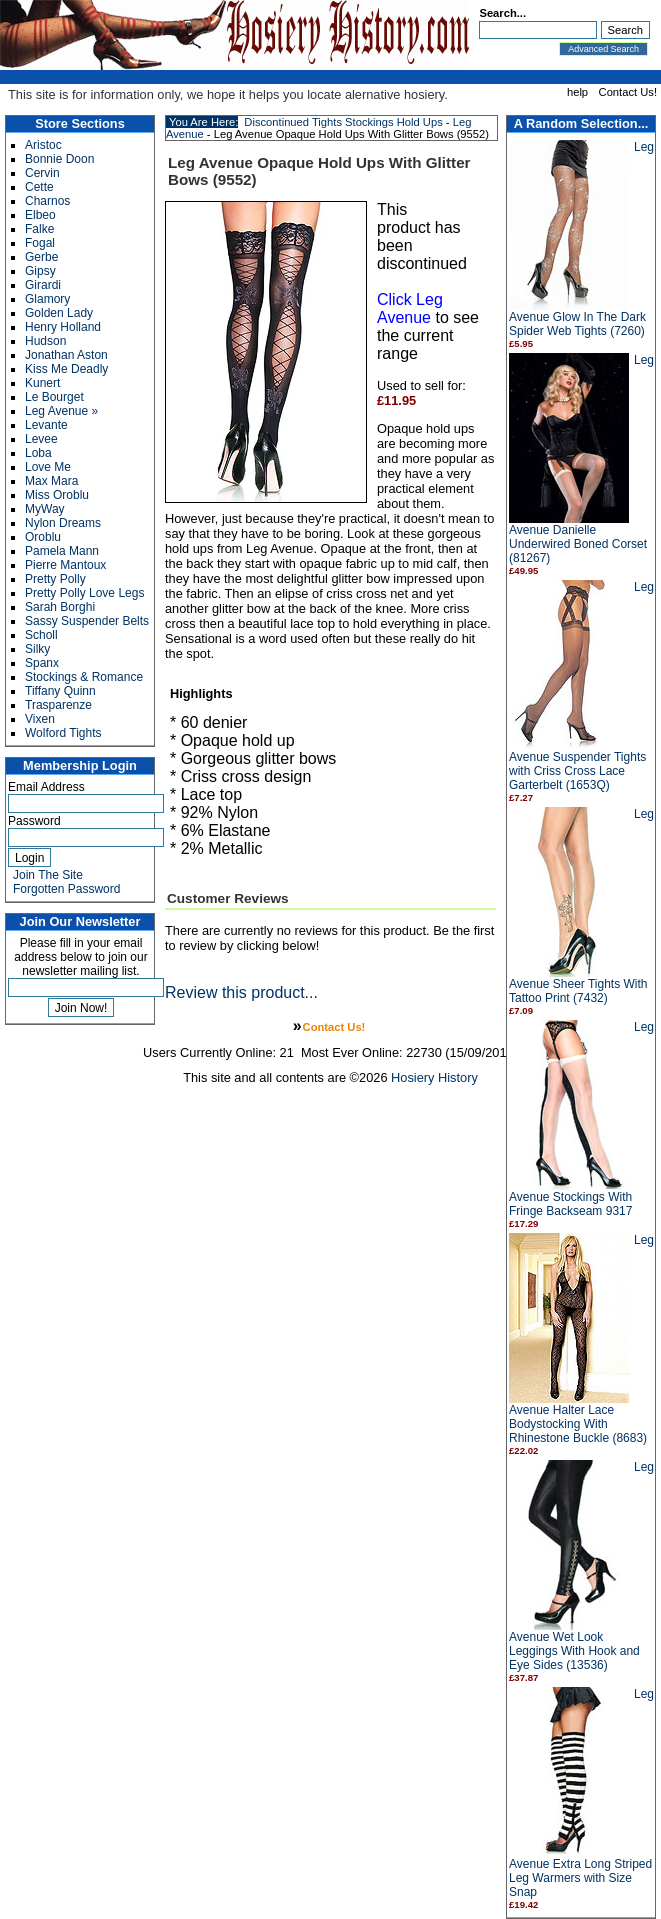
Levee (41, 439)
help (577, 92)
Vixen (40, 719)
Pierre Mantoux (65, 565)
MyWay (45, 509)
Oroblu (43, 537)
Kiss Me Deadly (66, 369)
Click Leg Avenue (410, 308)
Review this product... (241, 992)
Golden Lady (59, 313)
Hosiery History (434, 1077)
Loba (38, 453)
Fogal (40, 243)
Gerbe (41, 257)
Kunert (42, 383)
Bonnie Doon (59, 159)
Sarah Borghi (60, 607)
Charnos (47, 201)
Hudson (45, 341)
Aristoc (43, 145)
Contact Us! (628, 92)
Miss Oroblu (57, 495)
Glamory (47, 299)
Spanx (42, 663)
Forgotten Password (66, 889)
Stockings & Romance (84, 677)
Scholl (41, 635)
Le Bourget (54, 397)
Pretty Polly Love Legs (84, 593)
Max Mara (51, 481)
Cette (39, 187)
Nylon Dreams (63, 523)
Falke (39, 229)
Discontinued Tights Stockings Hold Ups (343, 122)
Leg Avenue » (61, 411)
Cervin (42, 173)
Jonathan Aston (66, 355)
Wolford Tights (63, 733)
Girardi (43, 285)
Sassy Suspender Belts (87, 621)
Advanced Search (603, 49)
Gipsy (40, 271)
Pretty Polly (55, 579)
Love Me (48, 467)
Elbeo (40, 215)
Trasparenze (58, 705)
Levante (46, 425)
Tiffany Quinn (60, 691)
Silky (37, 649)
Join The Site (48, 875)
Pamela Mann (62, 551)
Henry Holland (63, 327)
